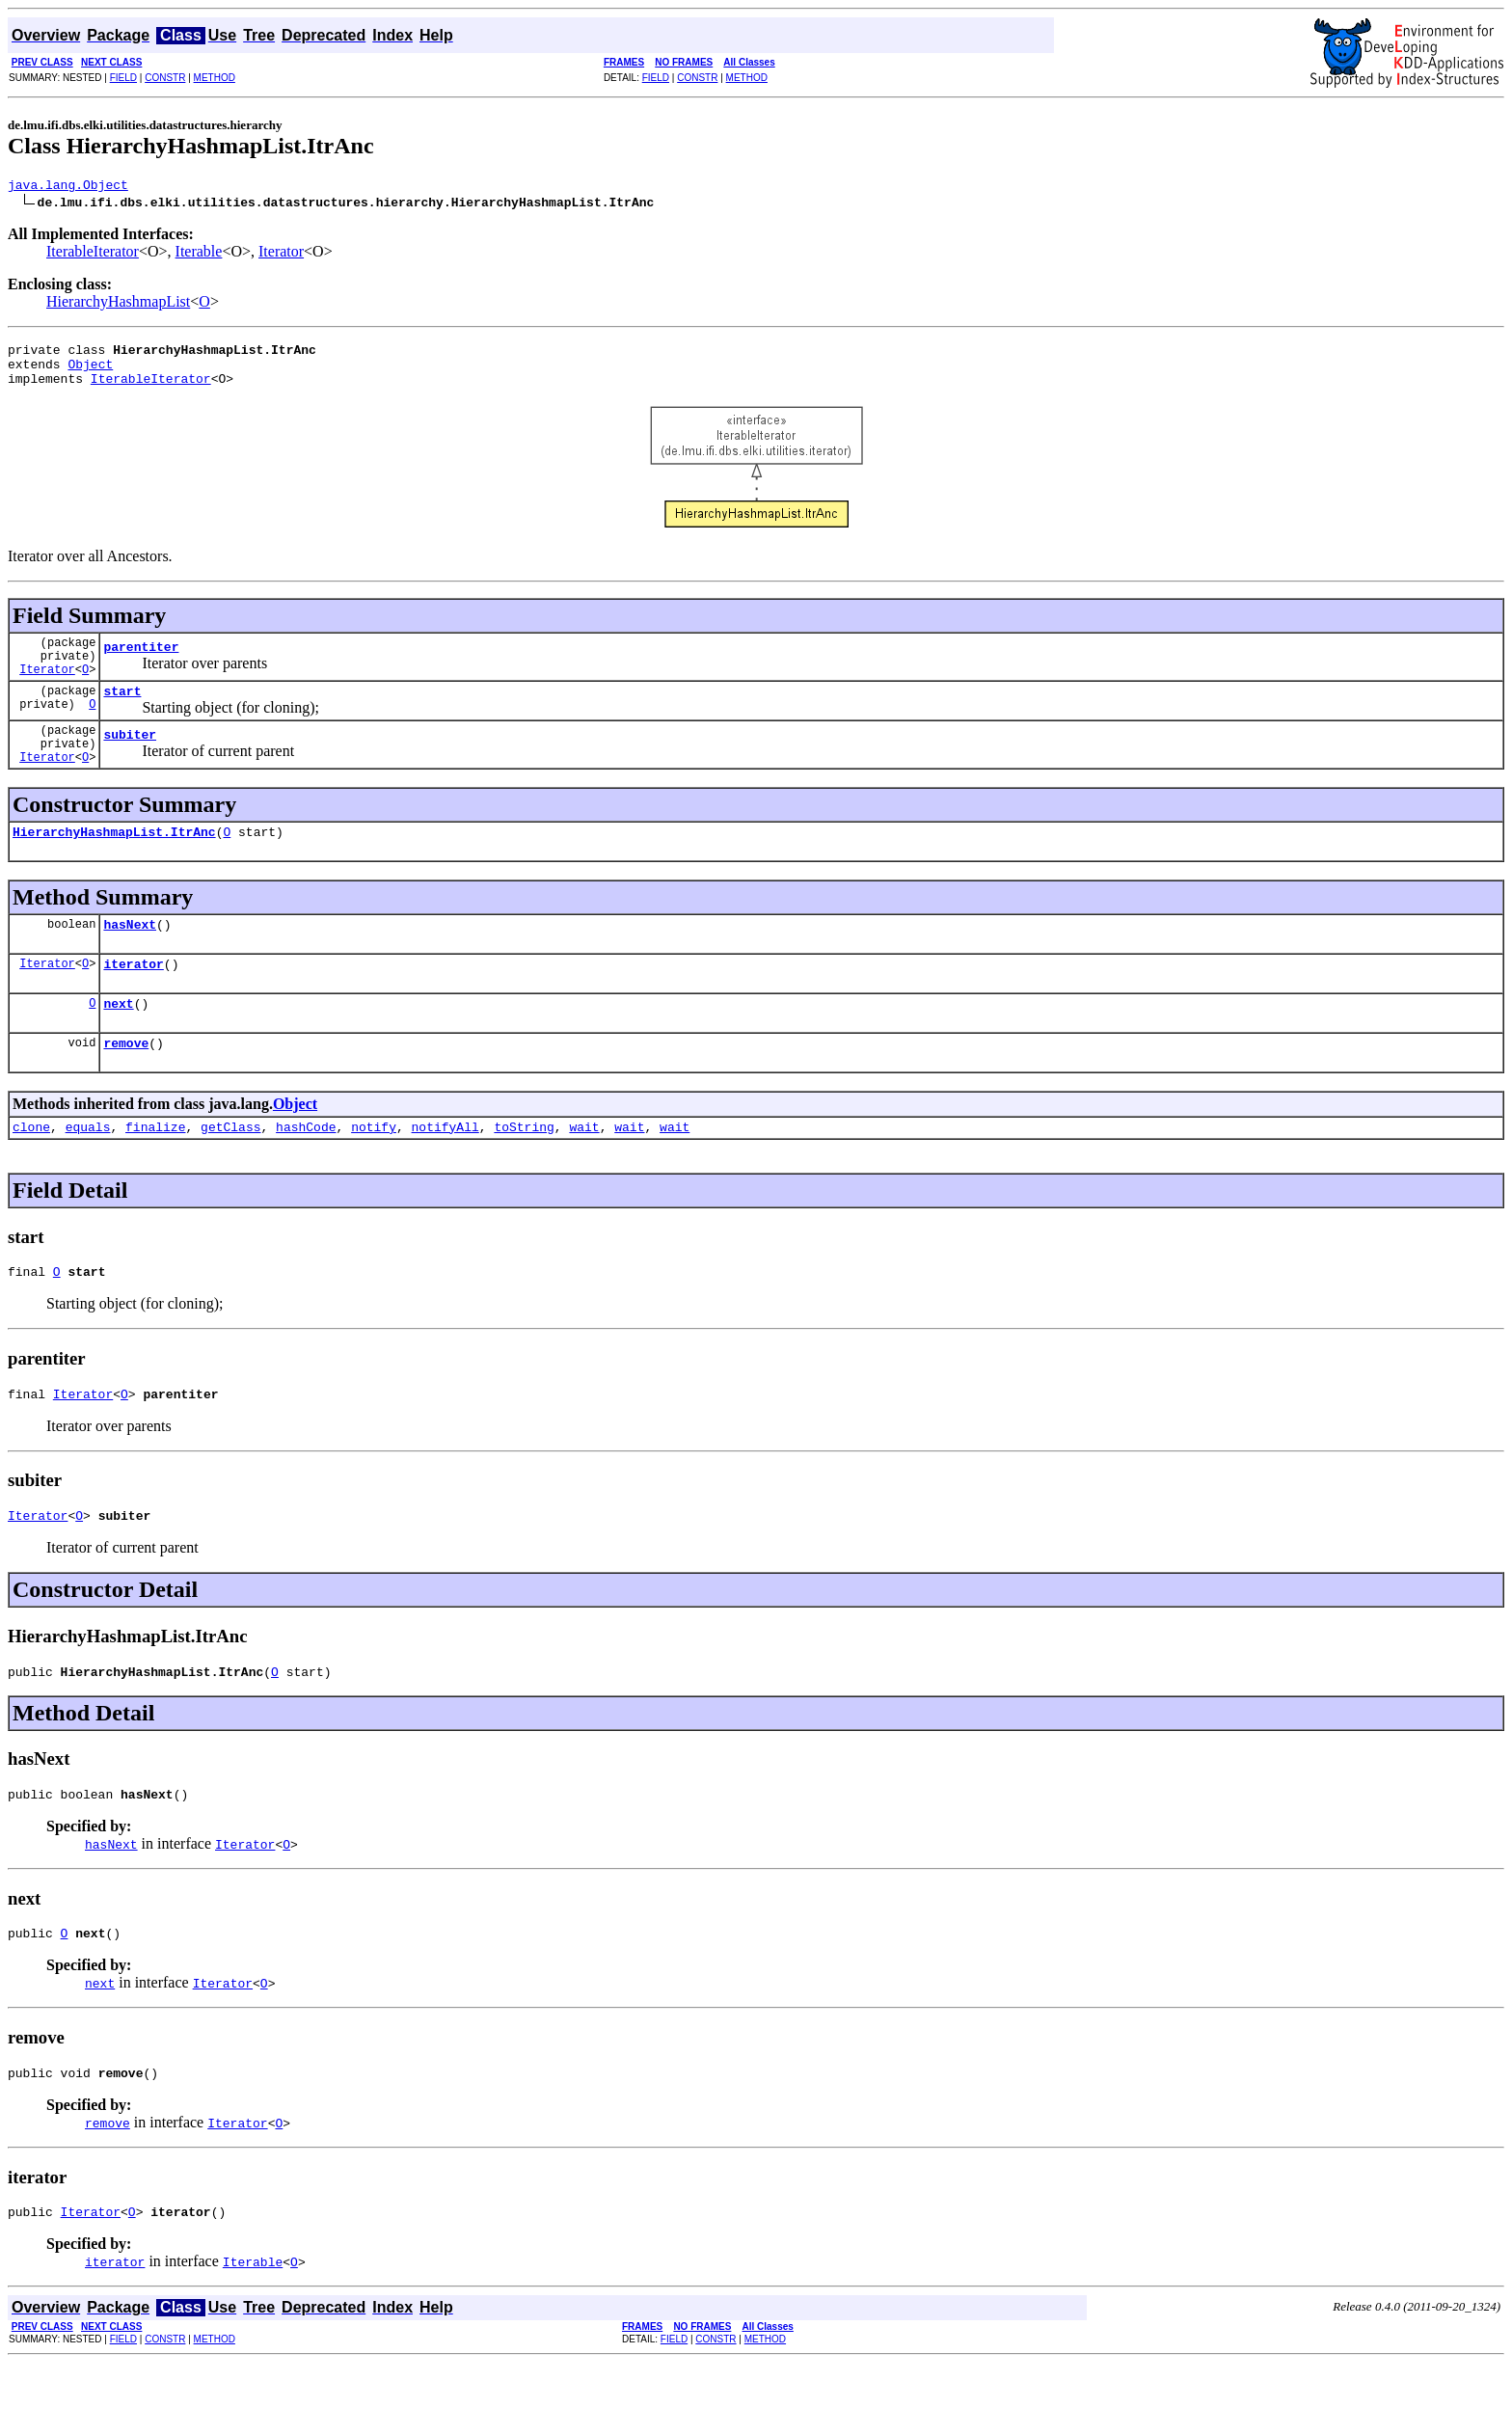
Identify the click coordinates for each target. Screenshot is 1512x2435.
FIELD (123, 77)
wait (584, 1175)
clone (31, 1175)
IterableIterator (92, 254)
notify (373, 1175)
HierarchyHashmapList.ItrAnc (114, 866)
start (122, 713)
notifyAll (445, 1175)
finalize (155, 1175)
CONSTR (165, 77)
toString (524, 1175)
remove (125, 1088)
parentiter (140, 663)
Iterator (281, 254)
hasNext (129, 961)
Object (90, 372)
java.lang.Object (68, 187)
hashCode (306, 1175)
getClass (230, 1175)
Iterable (199, 254)
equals (88, 1175)
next (118, 1046)
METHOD (214, 77)
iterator (133, 1004)
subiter (129, 762)
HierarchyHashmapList (118, 304)
